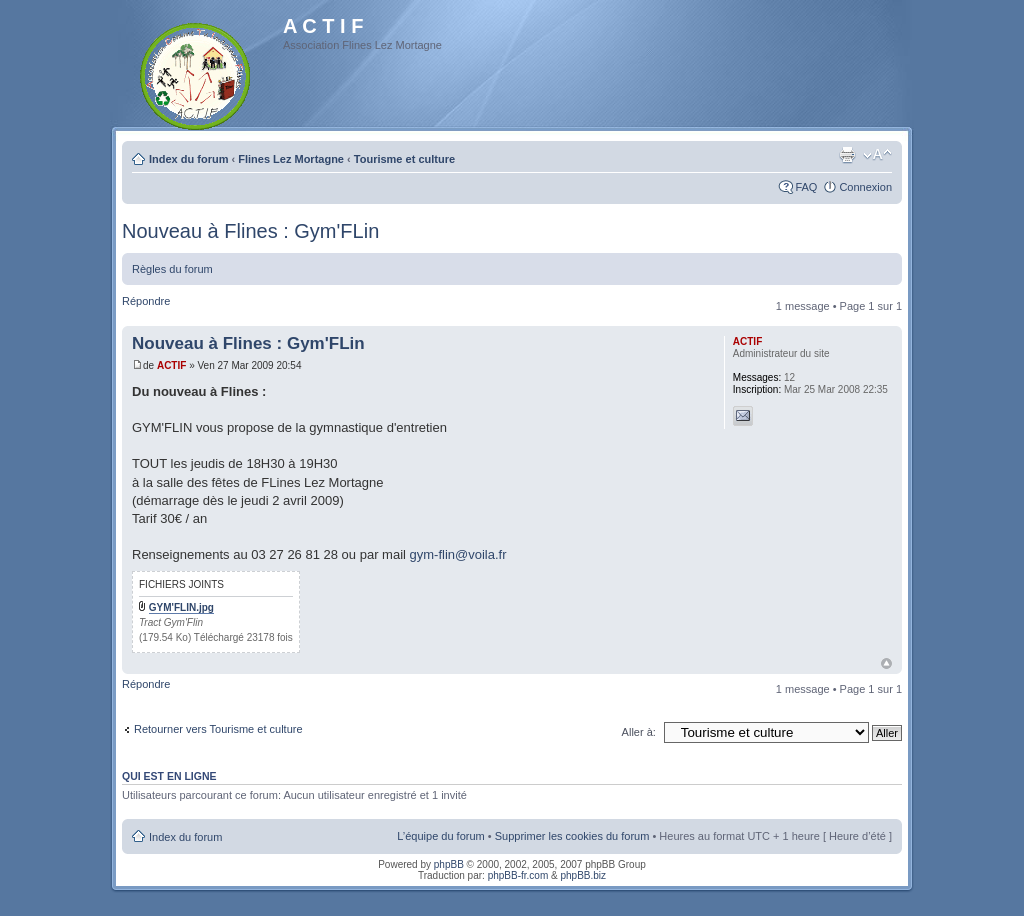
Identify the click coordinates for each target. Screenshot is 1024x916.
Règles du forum (172, 269)
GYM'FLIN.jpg (181, 607)
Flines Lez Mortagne (291, 159)
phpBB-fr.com (518, 875)
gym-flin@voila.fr (458, 554)
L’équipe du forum (440, 836)
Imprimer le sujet (847, 155)
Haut (886, 663)
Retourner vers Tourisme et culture (218, 729)
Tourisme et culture (404, 159)
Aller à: (639, 732)
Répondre (146, 301)
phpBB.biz (583, 875)
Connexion (865, 187)
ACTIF (171, 365)
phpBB (449, 864)
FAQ (806, 187)
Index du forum (188, 159)
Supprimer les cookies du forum (572, 836)
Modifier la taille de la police (877, 155)
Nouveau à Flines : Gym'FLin (250, 231)
